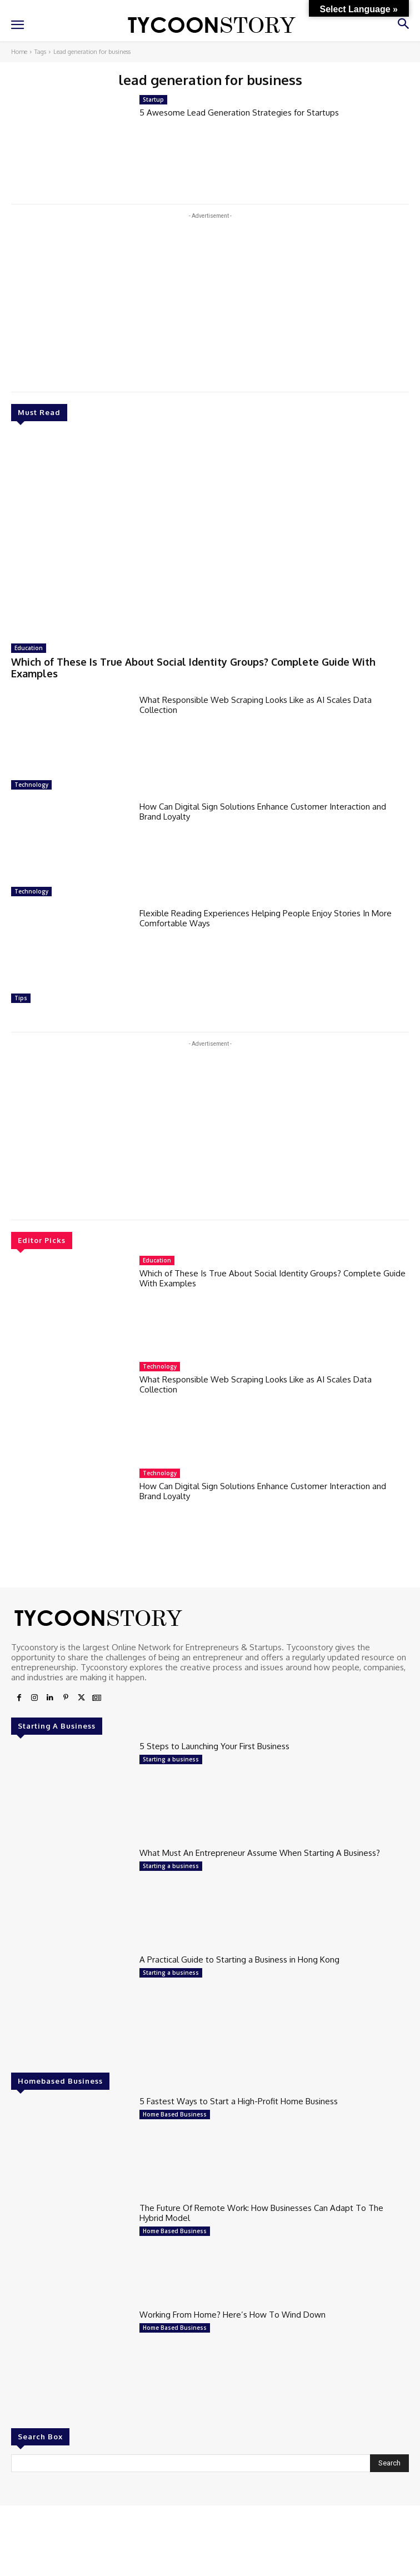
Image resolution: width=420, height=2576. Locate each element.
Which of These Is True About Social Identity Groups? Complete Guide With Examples (193, 668)
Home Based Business (175, 2114)
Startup (153, 99)
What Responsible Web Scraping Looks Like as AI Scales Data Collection (255, 705)
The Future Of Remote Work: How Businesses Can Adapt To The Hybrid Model (261, 2213)
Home (19, 52)
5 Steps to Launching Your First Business (214, 1746)
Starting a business (171, 1759)
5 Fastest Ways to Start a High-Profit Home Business (238, 2101)
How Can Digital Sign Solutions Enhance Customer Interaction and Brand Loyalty (262, 811)
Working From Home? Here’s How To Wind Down (232, 2314)
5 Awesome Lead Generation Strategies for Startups (239, 112)
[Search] (389, 2463)
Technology (31, 784)
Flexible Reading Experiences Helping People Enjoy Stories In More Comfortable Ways (265, 918)
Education (28, 648)
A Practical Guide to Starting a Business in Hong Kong (239, 1959)
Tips (20, 998)
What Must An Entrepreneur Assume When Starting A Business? (259, 1853)
